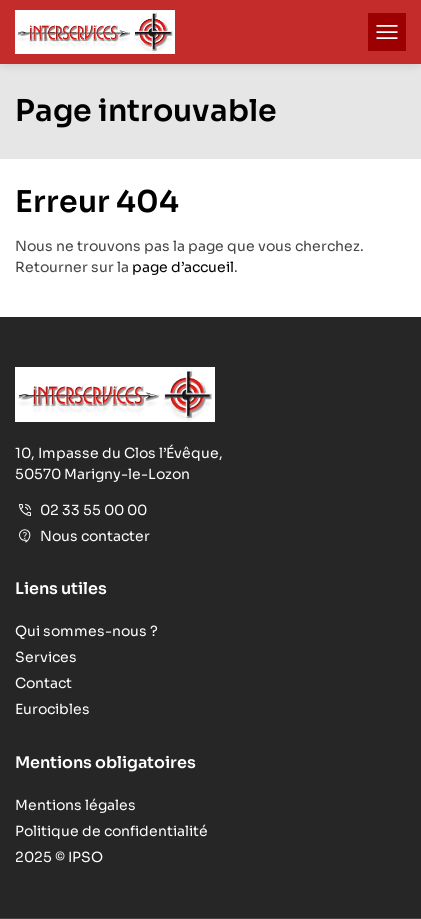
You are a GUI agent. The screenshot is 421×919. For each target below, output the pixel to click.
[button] (387, 32)
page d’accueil (183, 267)
